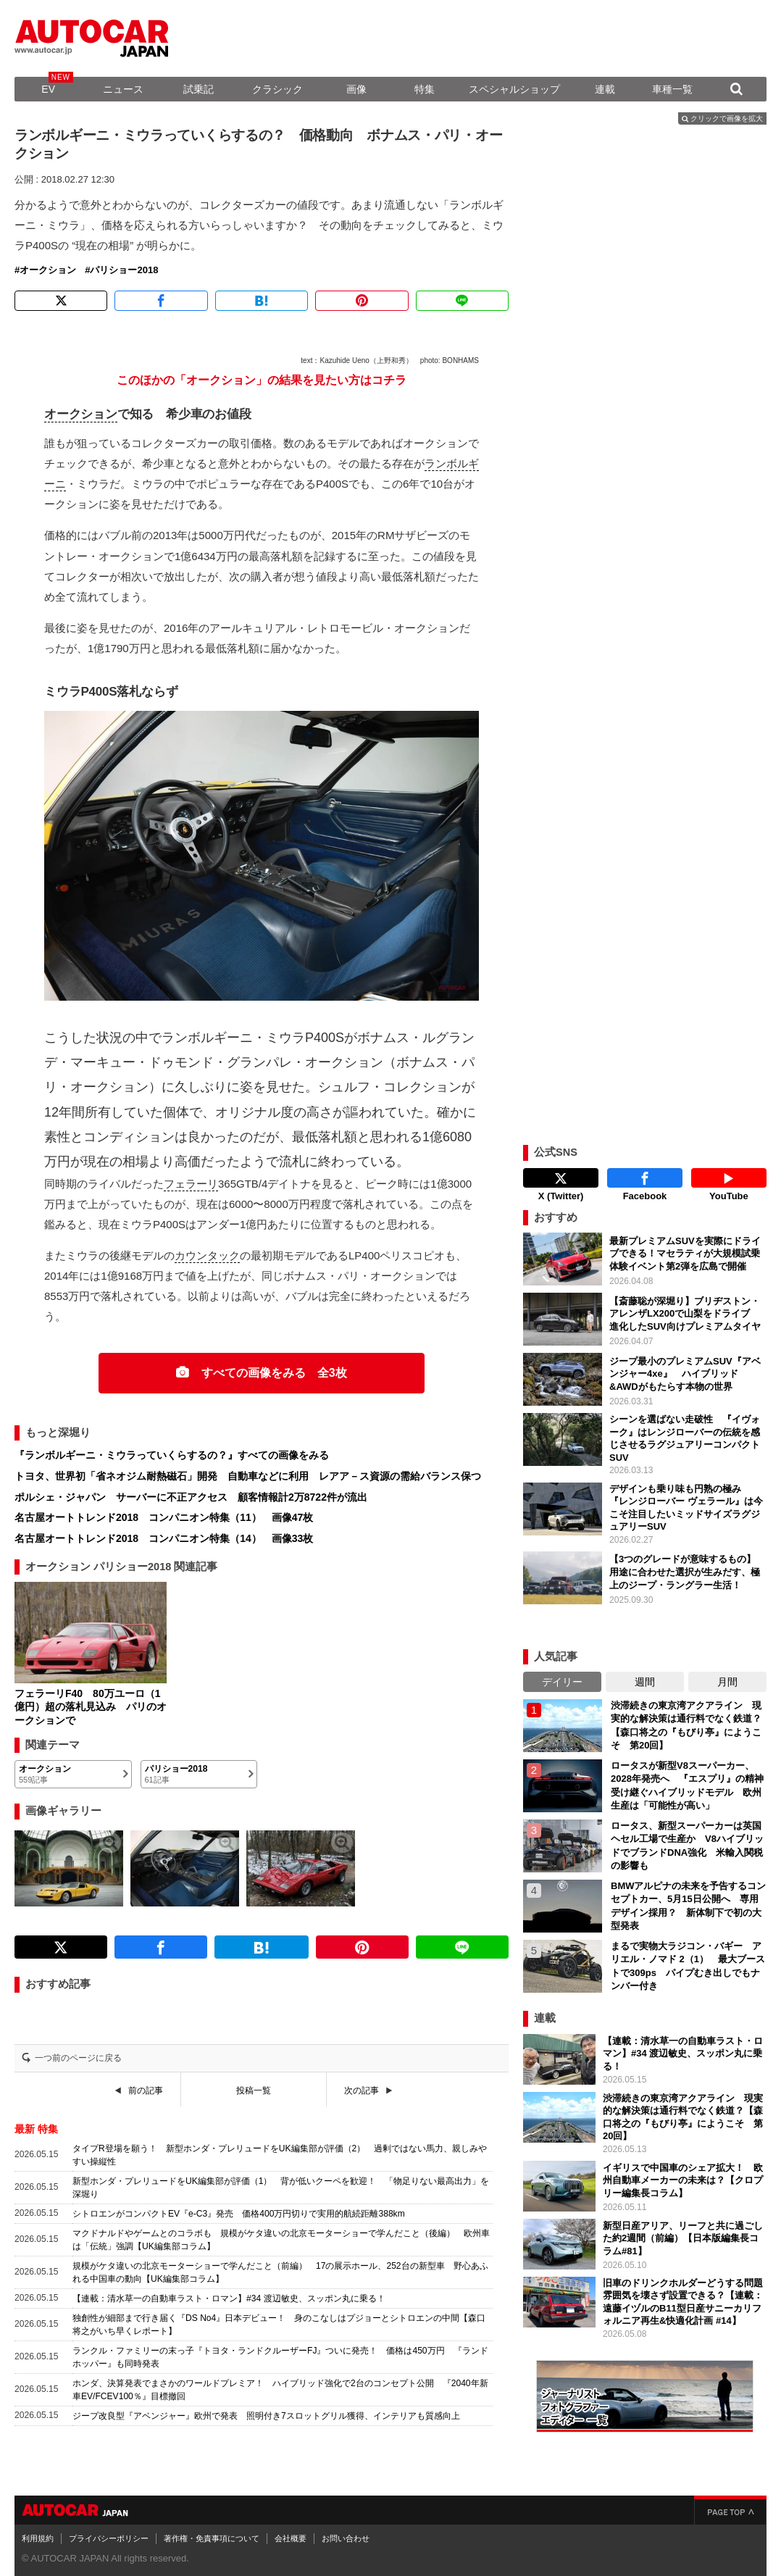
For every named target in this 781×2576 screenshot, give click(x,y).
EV (48, 89)
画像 (356, 89)
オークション (48, 270)
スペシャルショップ (514, 89)
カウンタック (207, 1255)
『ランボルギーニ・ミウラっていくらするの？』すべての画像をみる (171, 1455)
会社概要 (290, 2534)
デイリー (562, 1678)
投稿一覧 (253, 2090)
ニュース (123, 89)
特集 (424, 89)
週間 (645, 1678)
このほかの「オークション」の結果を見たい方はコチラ (261, 380)
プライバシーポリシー (109, 2534)
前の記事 (145, 2090)
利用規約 (38, 2534)
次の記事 (361, 2090)
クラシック (277, 89)
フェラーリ (191, 1183)
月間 (727, 1678)
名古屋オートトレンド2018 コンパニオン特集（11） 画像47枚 (163, 1517)
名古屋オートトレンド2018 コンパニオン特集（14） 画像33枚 (163, 1538)
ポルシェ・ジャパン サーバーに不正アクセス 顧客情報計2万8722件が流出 (190, 1497)
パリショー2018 (124, 270)
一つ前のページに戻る (78, 2058)
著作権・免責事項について (211, 2534)
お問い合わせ (345, 2534)
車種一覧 (672, 89)
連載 (605, 89)
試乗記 (198, 89)
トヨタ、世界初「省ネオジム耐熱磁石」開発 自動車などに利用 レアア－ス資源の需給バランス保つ (247, 1476)
